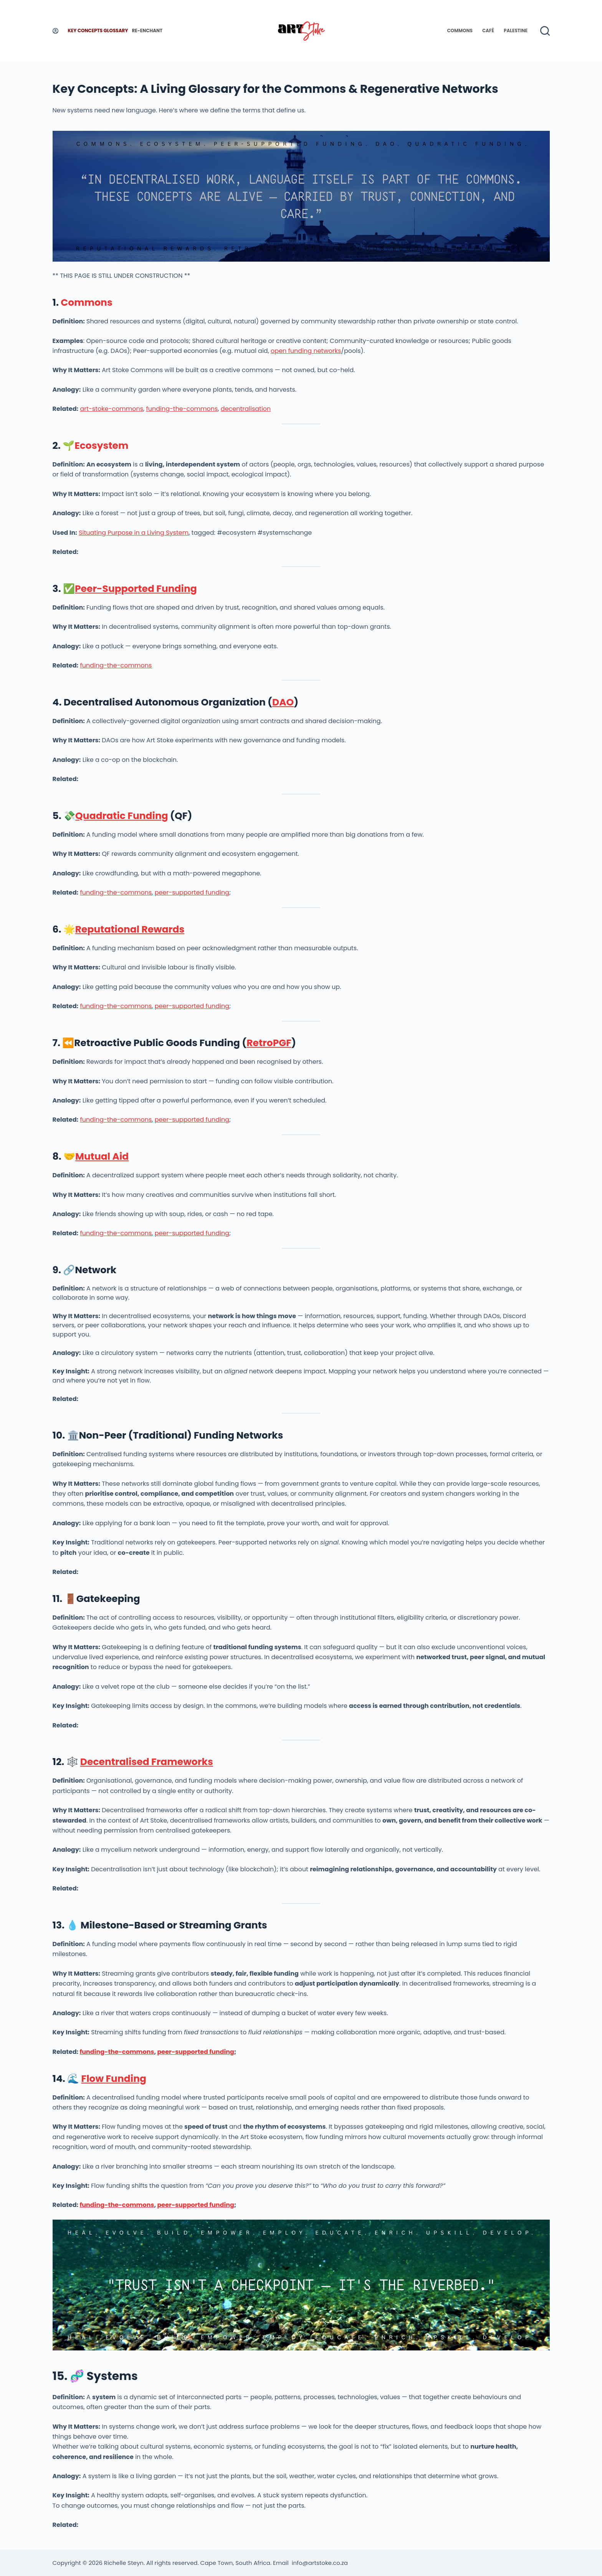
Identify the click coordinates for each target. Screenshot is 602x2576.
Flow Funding (113, 2078)
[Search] (545, 31)
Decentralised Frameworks (146, 1761)
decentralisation (246, 408)
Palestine (516, 30)
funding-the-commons (182, 408)
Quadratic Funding (121, 815)
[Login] (55, 31)
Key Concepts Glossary (98, 30)
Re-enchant (147, 30)
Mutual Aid (102, 1156)
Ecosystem (101, 445)
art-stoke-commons (111, 408)
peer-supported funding (192, 892)
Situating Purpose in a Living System (134, 532)
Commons (459, 30)
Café (488, 30)
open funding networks (306, 350)
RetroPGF (268, 1043)
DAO (283, 702)
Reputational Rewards (130, 929)
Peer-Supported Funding (136, 588)
